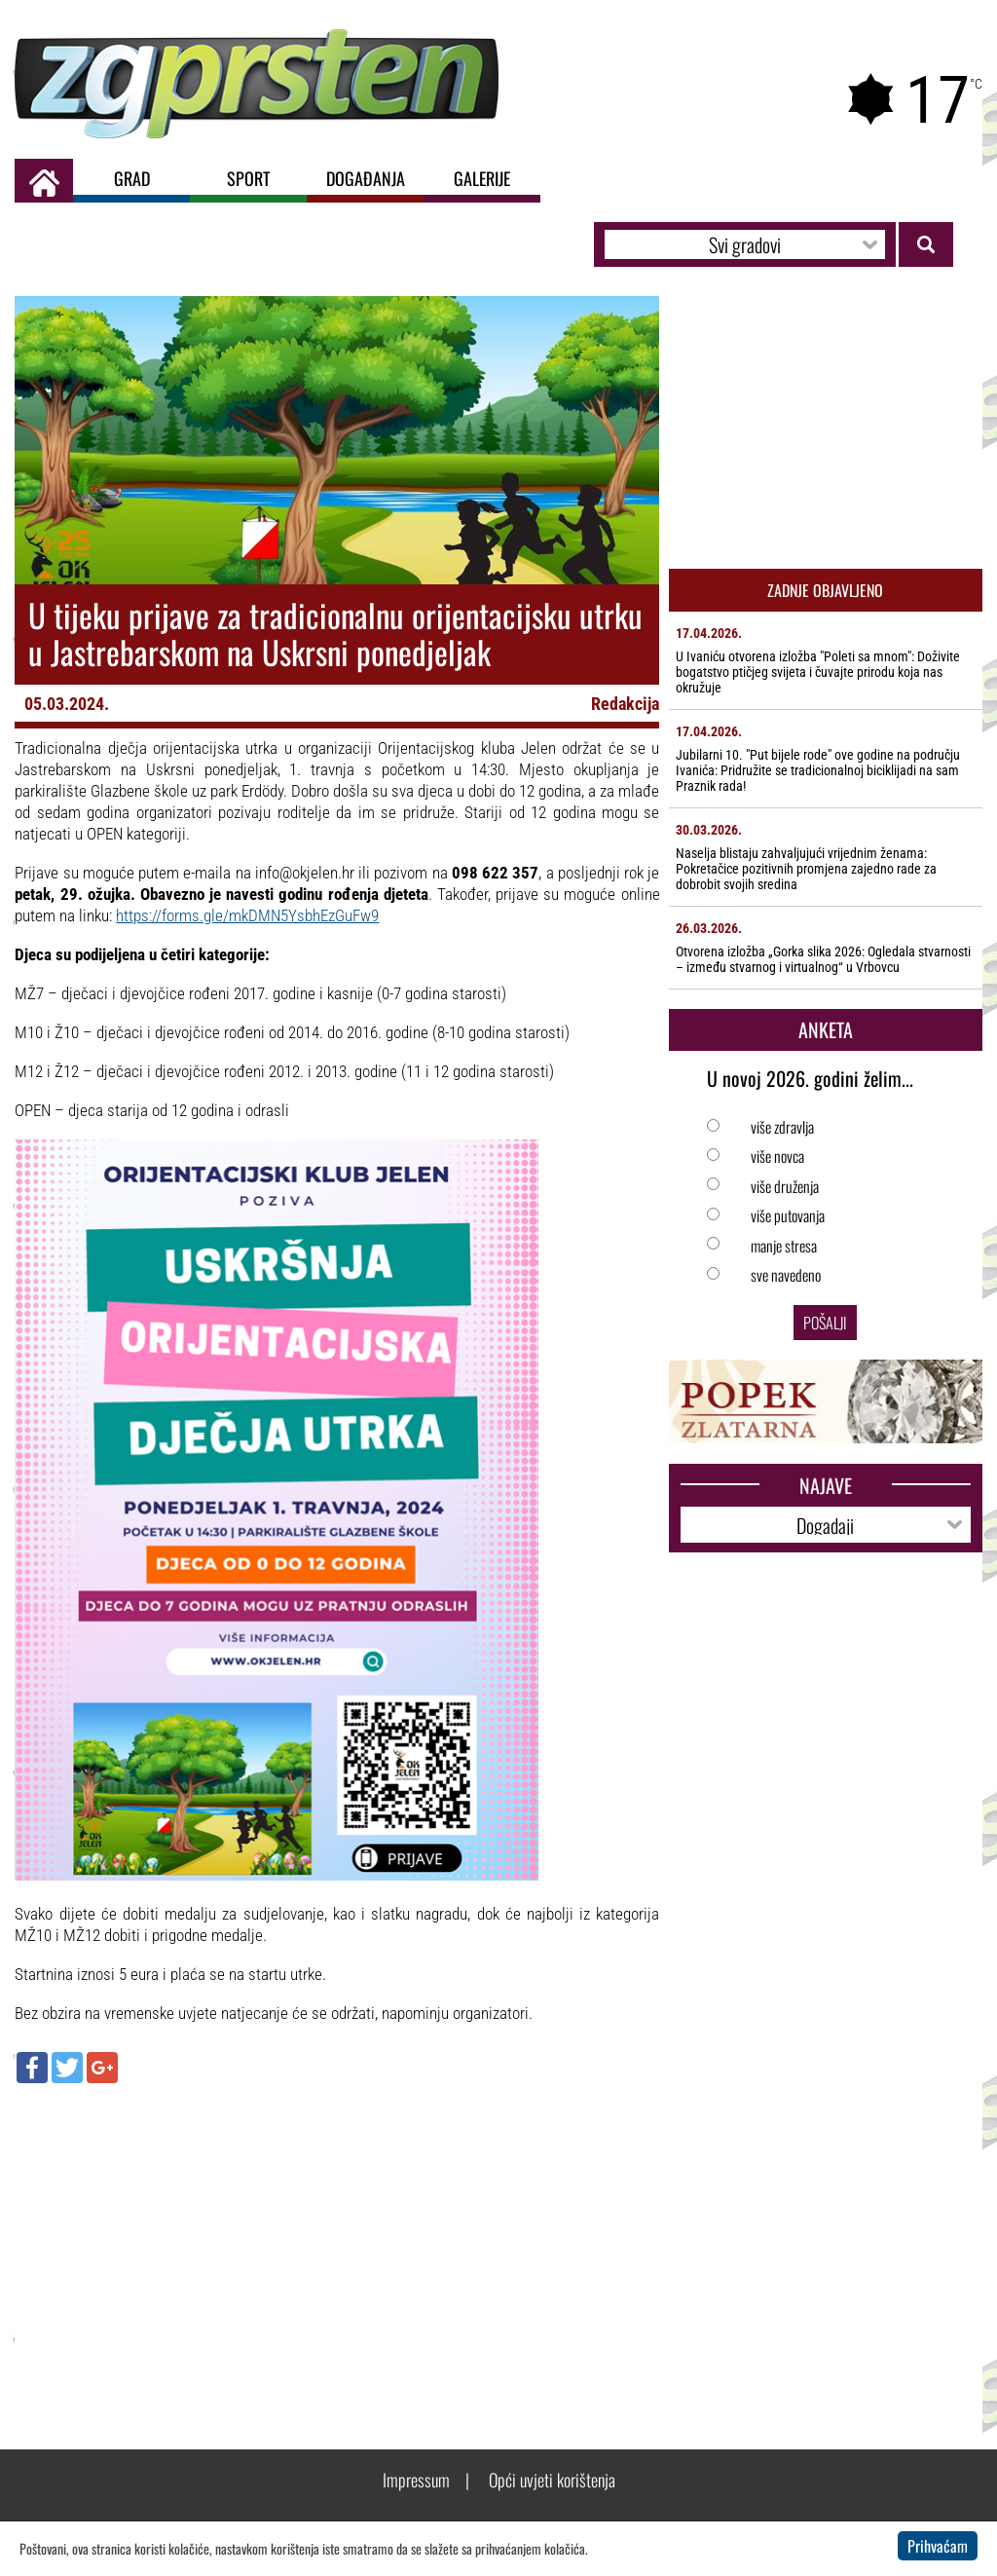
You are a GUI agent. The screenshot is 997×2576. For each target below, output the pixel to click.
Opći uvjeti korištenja (552, 2479)
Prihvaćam (937, 2545)
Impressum (416, 2479)
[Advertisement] (337, 2239)
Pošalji (825, 1322)
